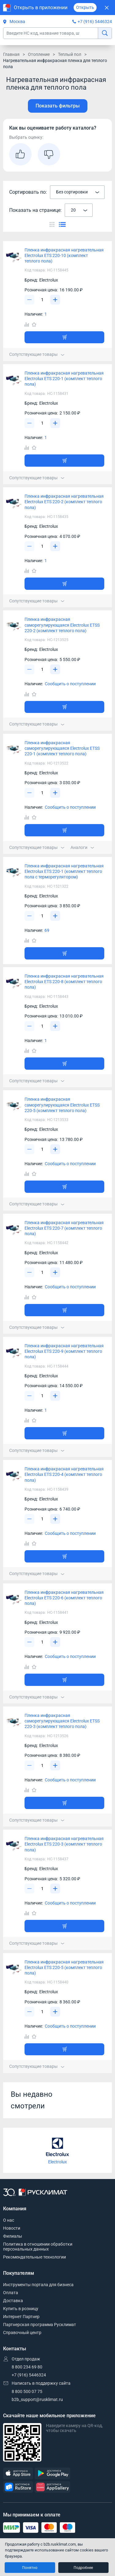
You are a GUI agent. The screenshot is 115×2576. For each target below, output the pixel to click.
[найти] (105, 33)
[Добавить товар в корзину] (64, 337)
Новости (11, 2228)
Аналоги (82, 847)
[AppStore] (18, 2474)
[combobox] (77, 192)
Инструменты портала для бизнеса (38, 2284)
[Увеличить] (55, 300)
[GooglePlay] (52, 2474)
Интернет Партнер (21, 2316)
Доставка (13, 2300)
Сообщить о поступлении (70, 683)
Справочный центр (22, 2332)
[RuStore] (18, 2487)
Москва (14, 21)
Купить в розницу (20, 2308)
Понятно (29, 2568)
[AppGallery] (52, 2487)
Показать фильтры (58, 106)
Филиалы (12, 2236)
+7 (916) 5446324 (95, 21)
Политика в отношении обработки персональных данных (37, 2246)
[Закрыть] (106, 7)
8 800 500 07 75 (27, 2391)
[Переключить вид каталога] (52, 224)
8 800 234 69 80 (27, 2366)
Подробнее (83, 2568)
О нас (8, 2220)
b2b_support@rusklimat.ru (37, 2399)
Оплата (10, 2292)
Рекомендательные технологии (34, 2257)
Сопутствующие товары (36, 354)
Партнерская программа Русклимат (39, 2324)
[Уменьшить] (29, 300)
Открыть (85, 7)
